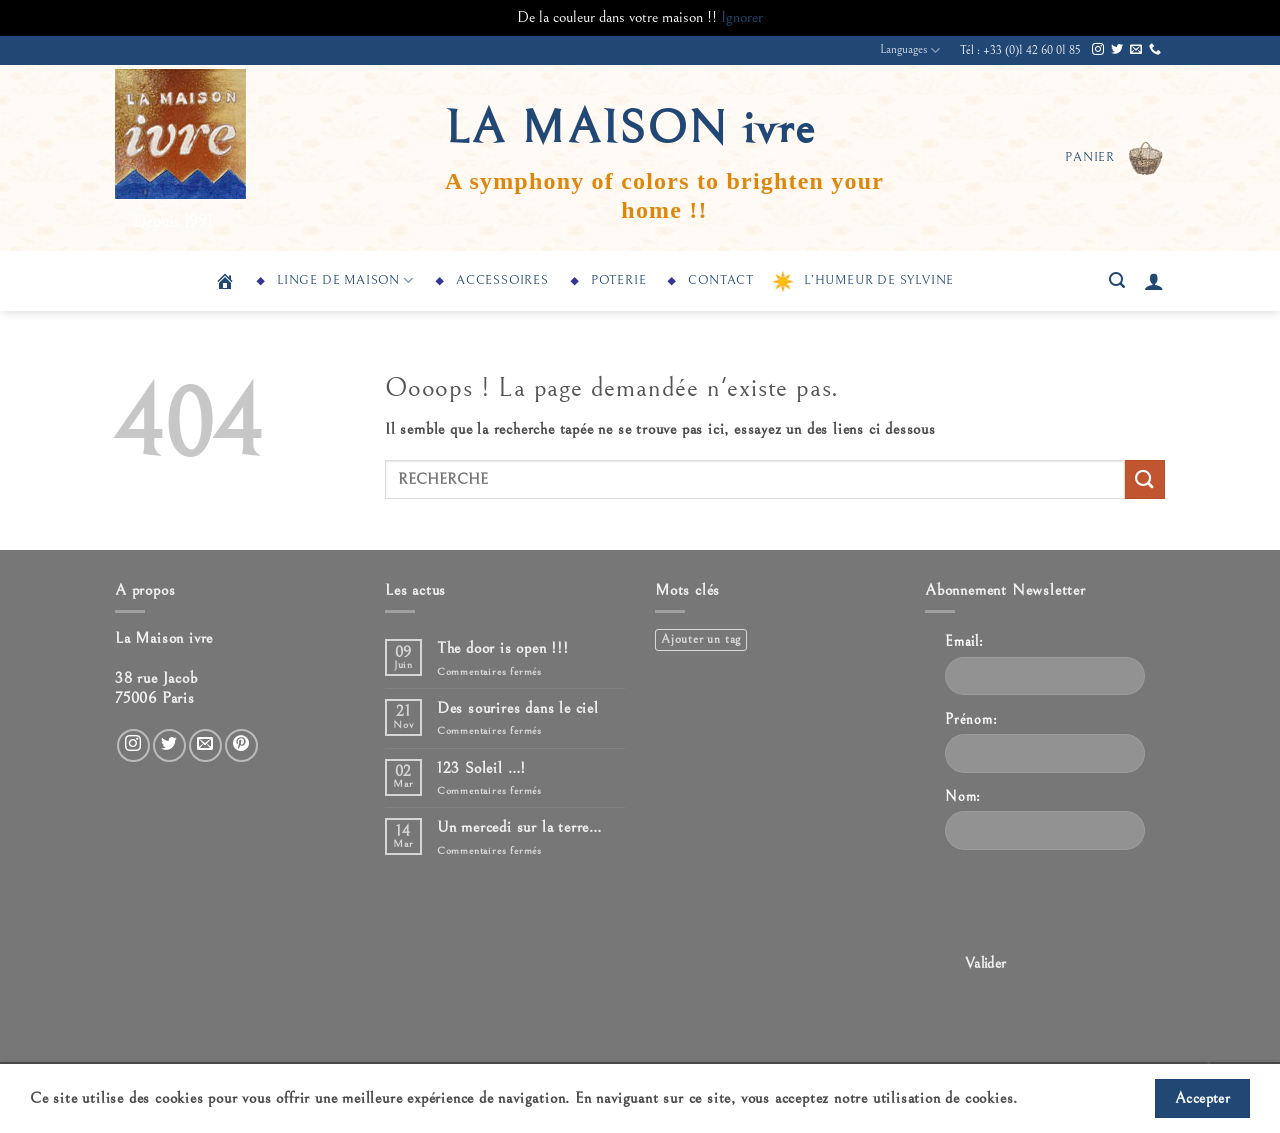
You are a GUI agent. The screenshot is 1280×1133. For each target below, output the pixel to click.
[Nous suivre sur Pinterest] (241, 745)
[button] (1115, 158)
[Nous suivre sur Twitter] (1117, 50)
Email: (964, 641)
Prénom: (971, 719)
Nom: (963, 796)
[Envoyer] (1145, 479)
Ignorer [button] (742, 17)
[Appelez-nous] (1155, 50)
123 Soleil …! (481, 768)
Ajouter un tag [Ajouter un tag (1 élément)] (701, 639)
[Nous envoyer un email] (1136, 50)
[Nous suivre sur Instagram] (1098, 50)
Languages (910, 50)
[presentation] (1097, 905)
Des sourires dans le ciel (518, 708)
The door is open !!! (503, 648)
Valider (986, 963)
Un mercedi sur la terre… (519, 827)
